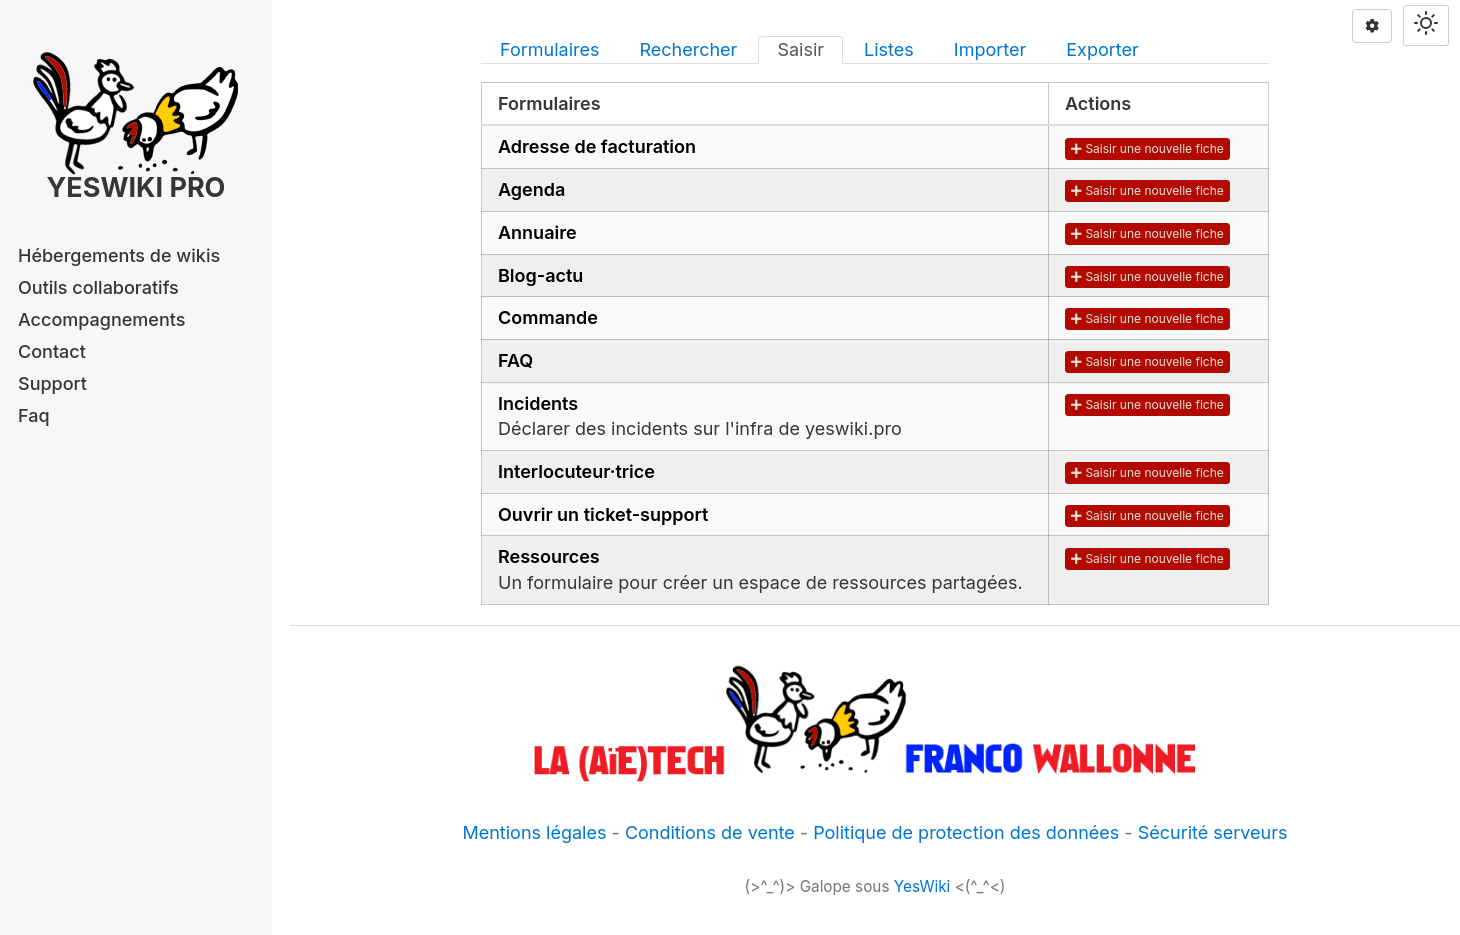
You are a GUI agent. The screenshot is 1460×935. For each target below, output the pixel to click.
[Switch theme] (1426, 25)
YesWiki (922, 886)
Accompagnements (101, 319)
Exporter (1102, 49)
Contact (52, 351)
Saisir (800, 49)
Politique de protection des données (966, 832)
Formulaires (549, 49)
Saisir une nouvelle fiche (1147, 148)
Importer (990, 49)
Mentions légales (534, 832)
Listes (889, 49)
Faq (34, 415)
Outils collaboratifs (98, 287)
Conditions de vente (710, 832)
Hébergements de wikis (119, 255)
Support (52, 383)
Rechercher (688, 49)
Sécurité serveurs (1213, 832)
